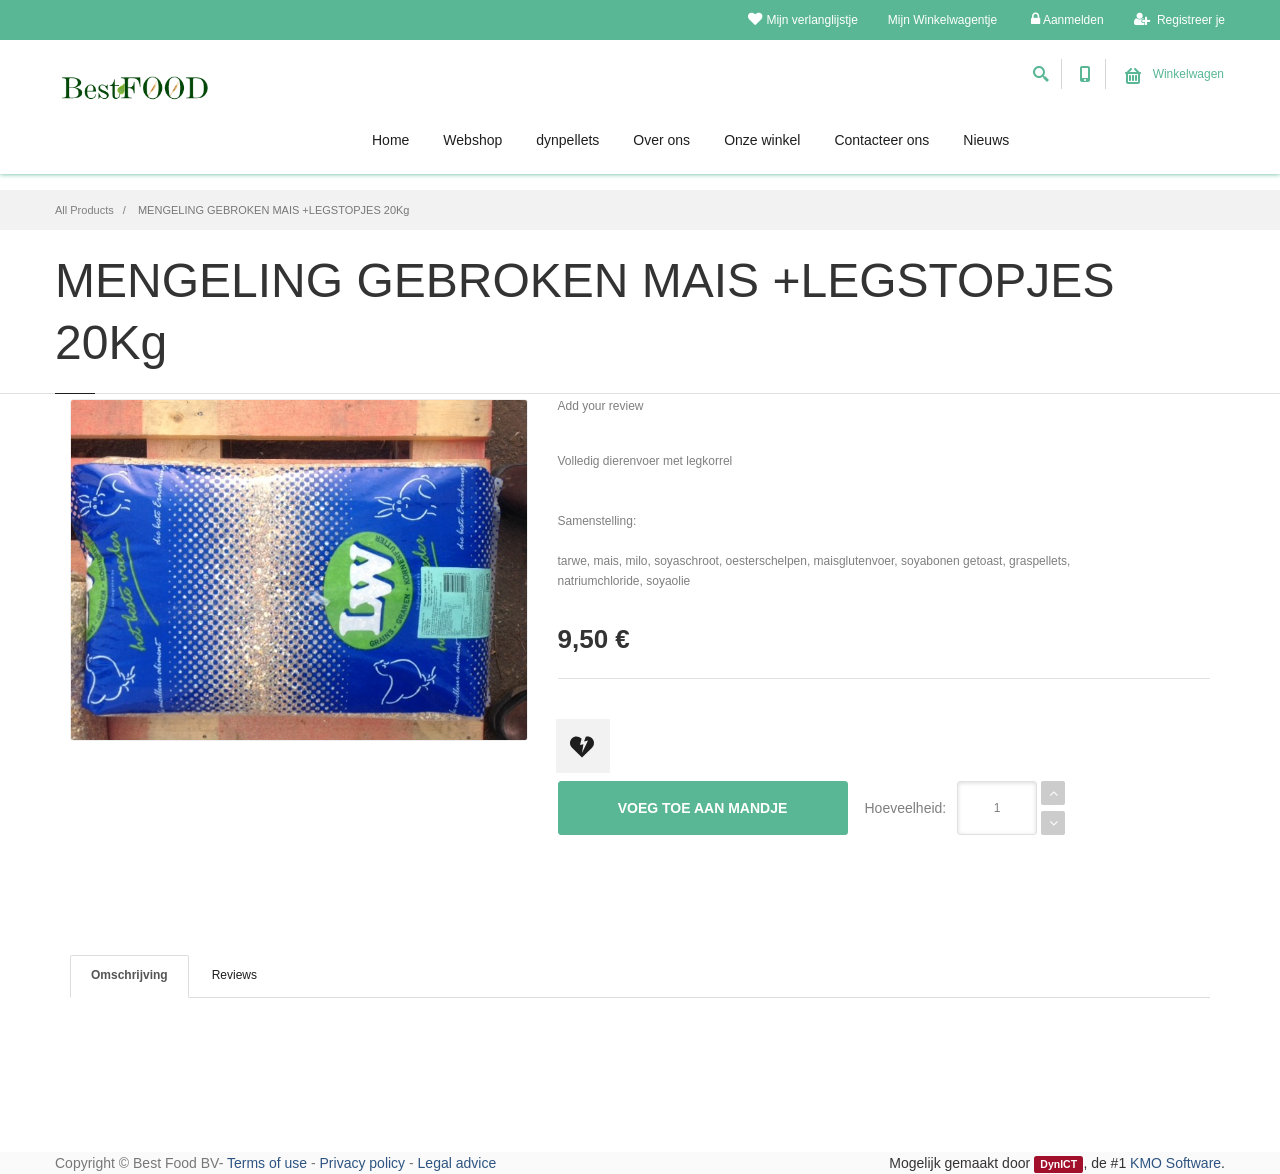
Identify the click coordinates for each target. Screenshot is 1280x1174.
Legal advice (457, 1163)
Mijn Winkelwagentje (942, 20)
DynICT (1058, 1164)
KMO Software (1175, 1163)
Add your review (601, 406)
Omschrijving (129, 975)
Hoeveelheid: (906, 808)
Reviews (234, 975)
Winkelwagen (1174, 74)
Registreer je (1179, 19)
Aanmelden (1067, 19)
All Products (84, 210)
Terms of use (267, 1163)
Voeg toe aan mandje (703, 808)
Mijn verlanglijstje (802, 19)
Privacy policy (363, 1163)
